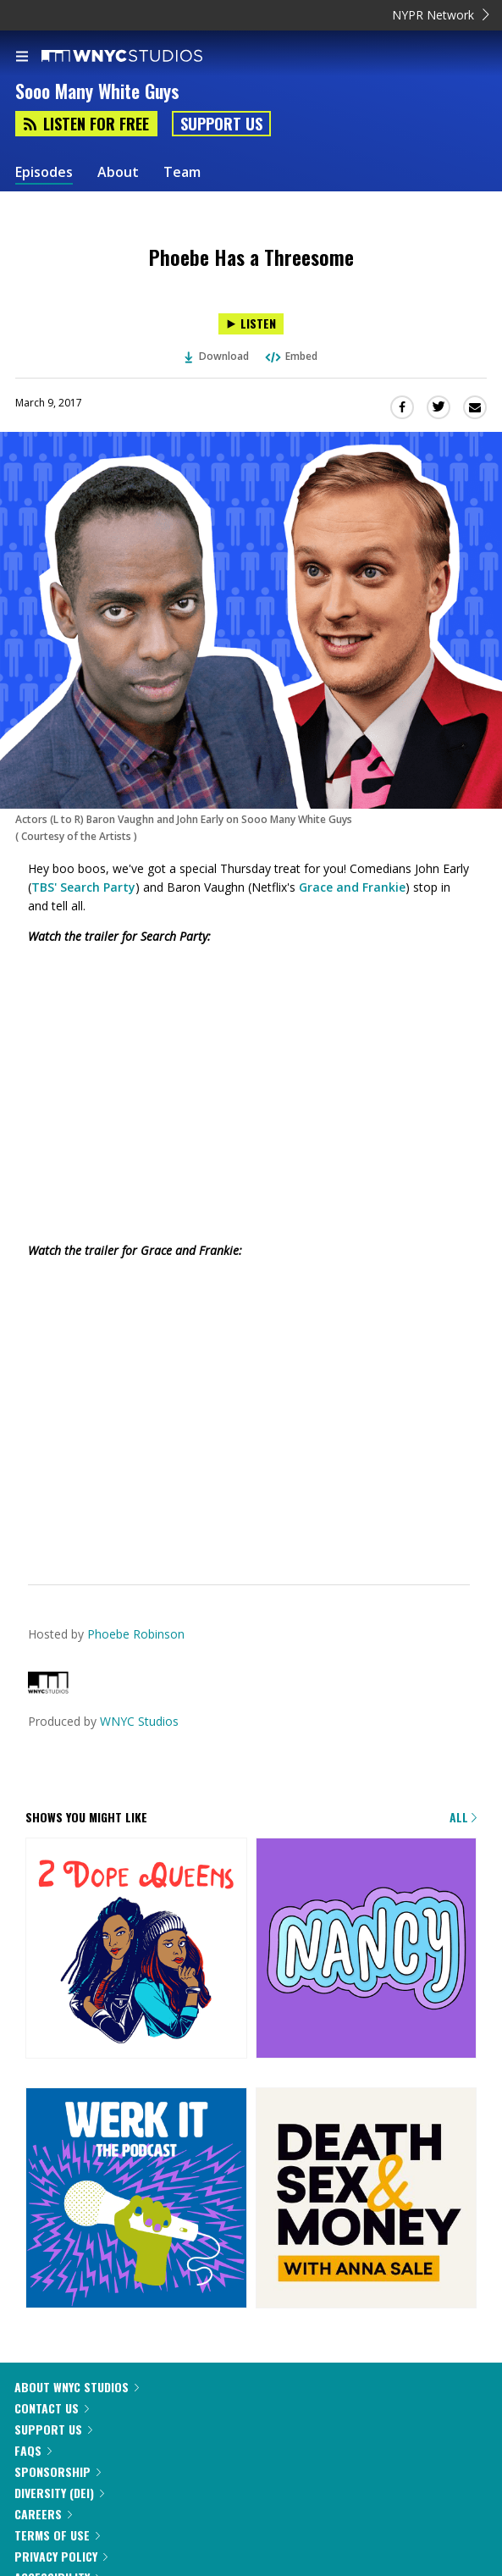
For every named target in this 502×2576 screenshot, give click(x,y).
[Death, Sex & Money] (366, 2199)
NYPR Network (440, 15)
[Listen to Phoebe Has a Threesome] (251, 323)
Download (217, 356)
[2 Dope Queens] (136, 1950)
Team (182, 172)
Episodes (44, 172)
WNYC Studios (139, 1721)
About (118, 172)
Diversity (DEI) (59, 2492)
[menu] (22, 57)
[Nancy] (366, 1950)
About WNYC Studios (76, 2387)
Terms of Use (57, 2535)
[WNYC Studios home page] (143, 56)
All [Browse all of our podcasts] (463, 1817)
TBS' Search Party (83, 887)
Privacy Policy (61, 2556)
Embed (290, 356)
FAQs (33, 2450)
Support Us (221, 124)
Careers (43, 2514)
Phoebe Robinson (136, 1634)
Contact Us (51, 2408)
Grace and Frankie (352, 887)
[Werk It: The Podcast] (136, 2199)
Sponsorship (57, 2471)
